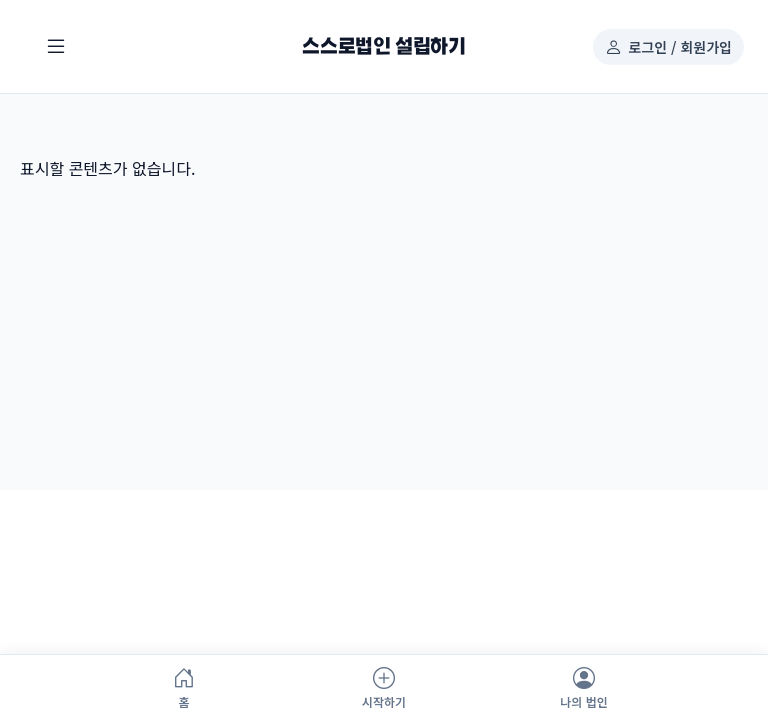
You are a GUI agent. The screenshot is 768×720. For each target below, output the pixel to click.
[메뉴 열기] (56, 46)
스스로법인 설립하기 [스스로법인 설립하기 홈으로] (383, 47)
